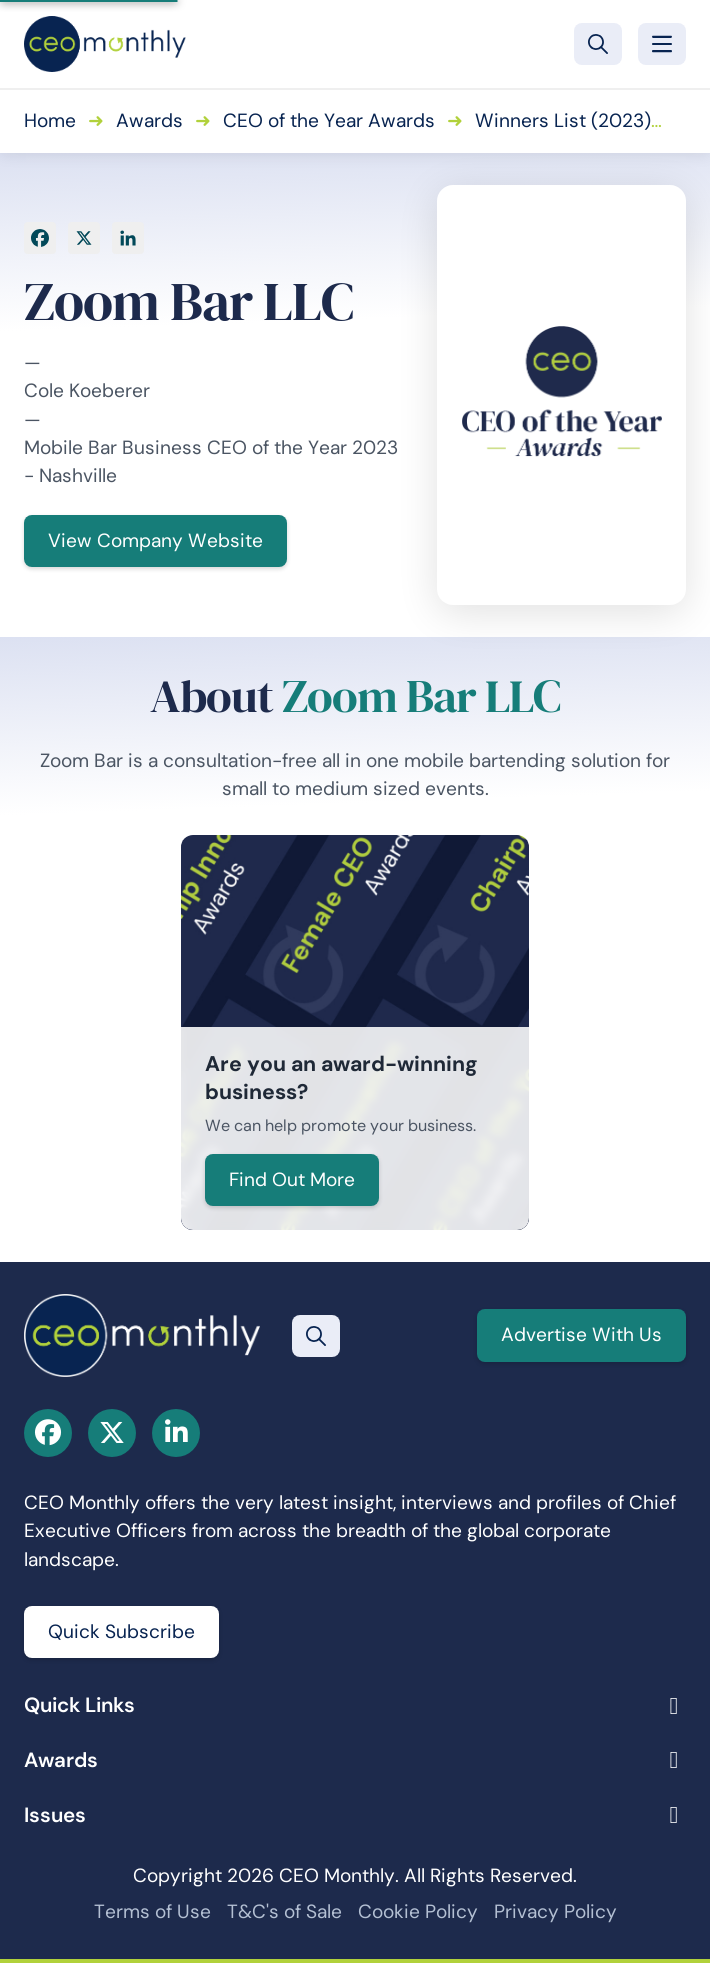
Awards (149, 120)
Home (50, 120)
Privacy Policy (555, 1911)
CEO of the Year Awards (329, 120)
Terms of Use (152, 1911)
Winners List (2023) (563, 120)
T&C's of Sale (284, 1911)
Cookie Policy (418, 1911)
